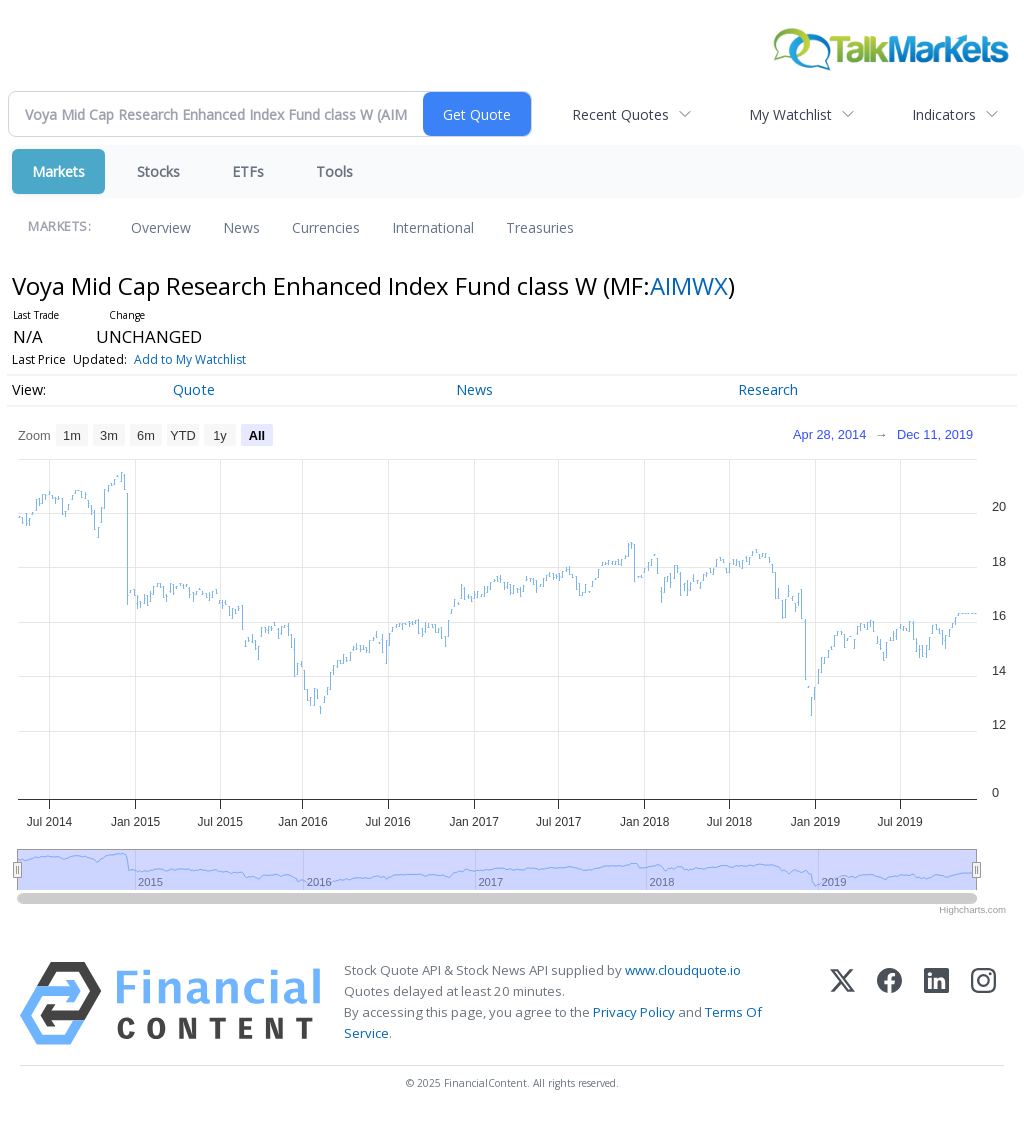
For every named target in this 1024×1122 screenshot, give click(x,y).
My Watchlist (790, 114)
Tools (334, 171)
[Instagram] (983, 1003)
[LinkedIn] (936, 1003)
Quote (194, 389)
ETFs (248, 171)
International (433, 227)
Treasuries (540, 227)
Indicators (944, 114)
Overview (161, 227)
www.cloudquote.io (683, 970)
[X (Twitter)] (842, 1003)
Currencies (326, 227)
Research (768, 389)
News (241, 227)
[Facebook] (889, 1003)
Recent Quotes (620, 114)
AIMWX (689, 285)
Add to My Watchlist (190, 359)
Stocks (158, 171)
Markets (58, 171)
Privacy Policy (634, 1012)
